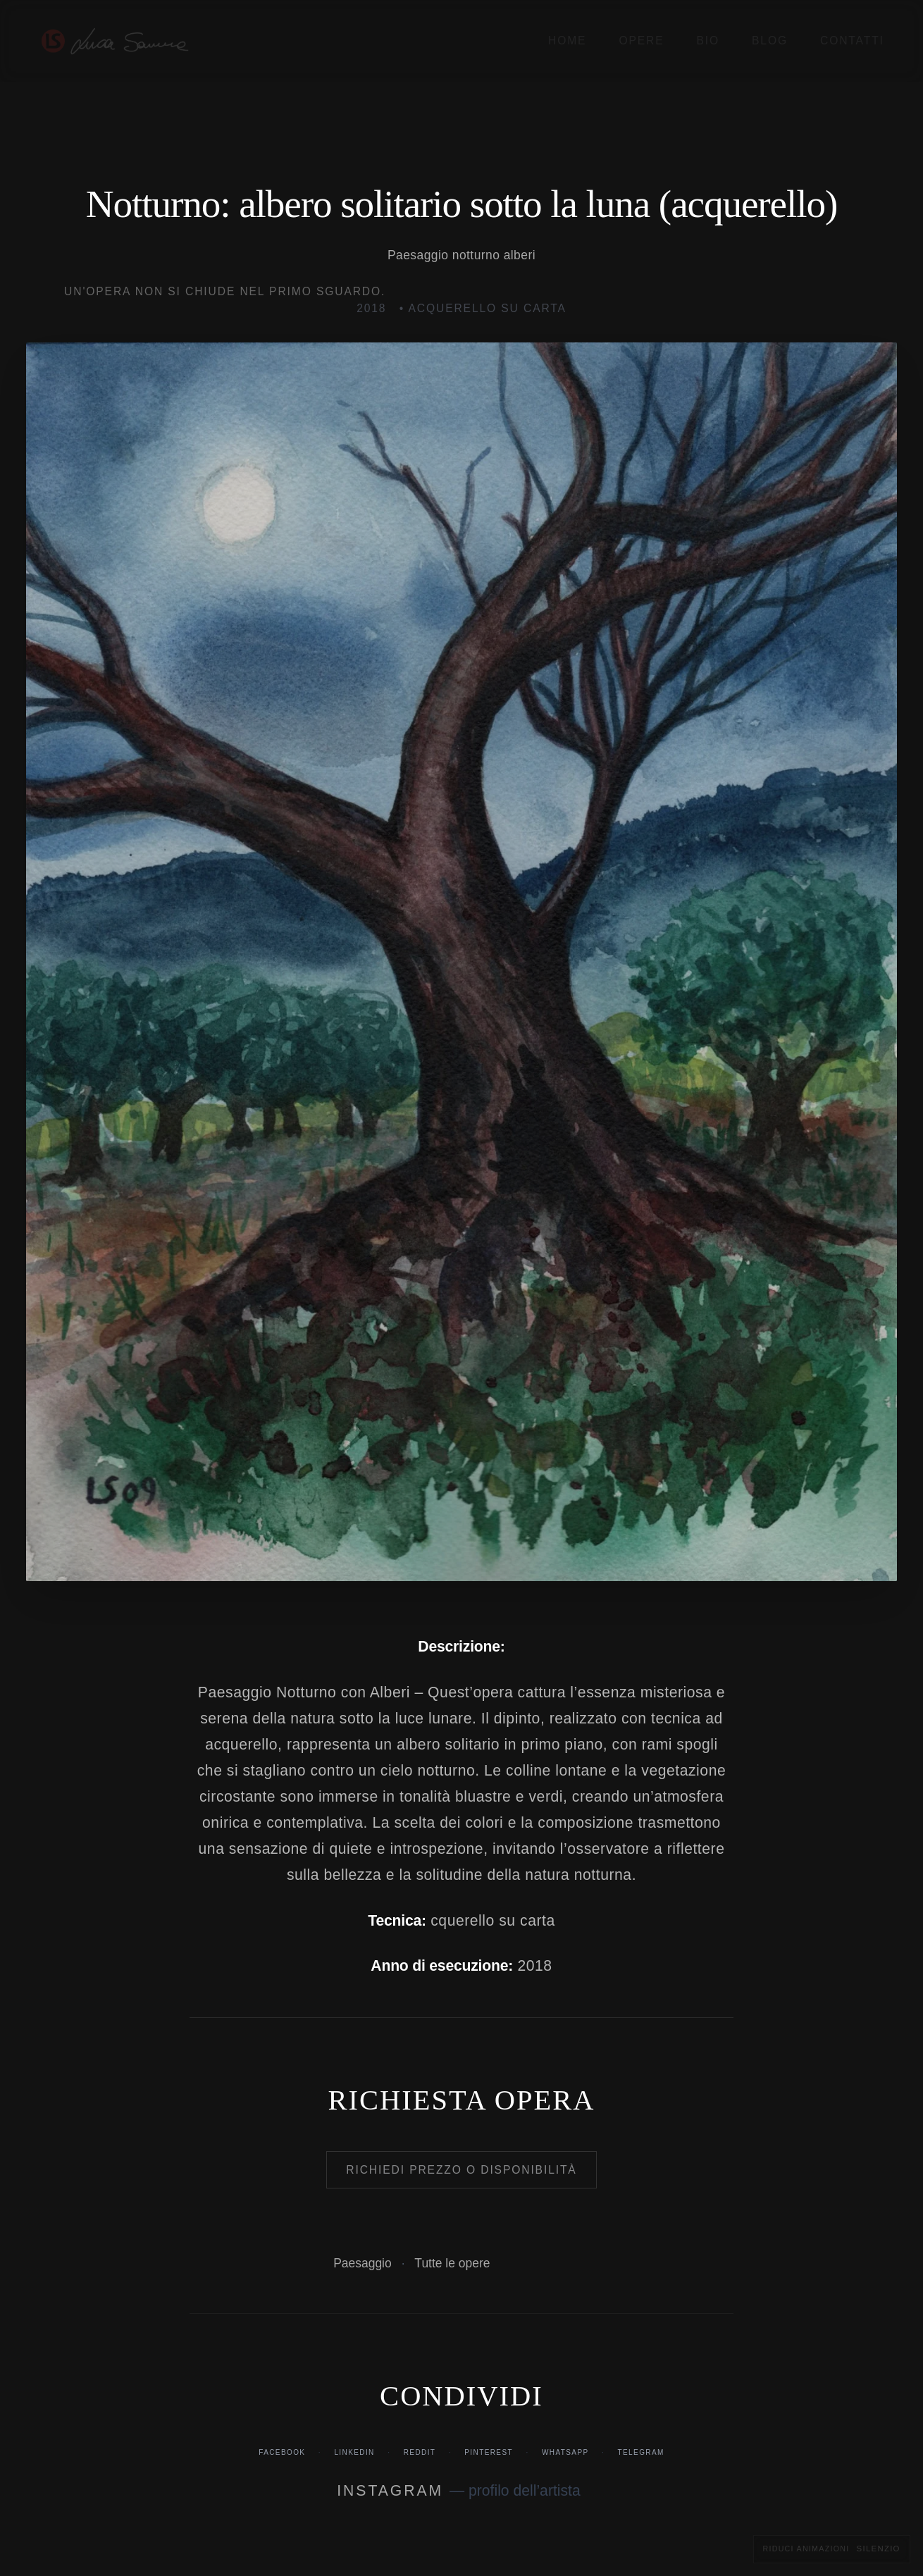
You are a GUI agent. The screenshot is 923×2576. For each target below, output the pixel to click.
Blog (770, 41)
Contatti (852, 41)
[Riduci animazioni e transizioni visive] (831, 2549)
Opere (641, 41)
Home (567, 41)
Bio (708, 41)
